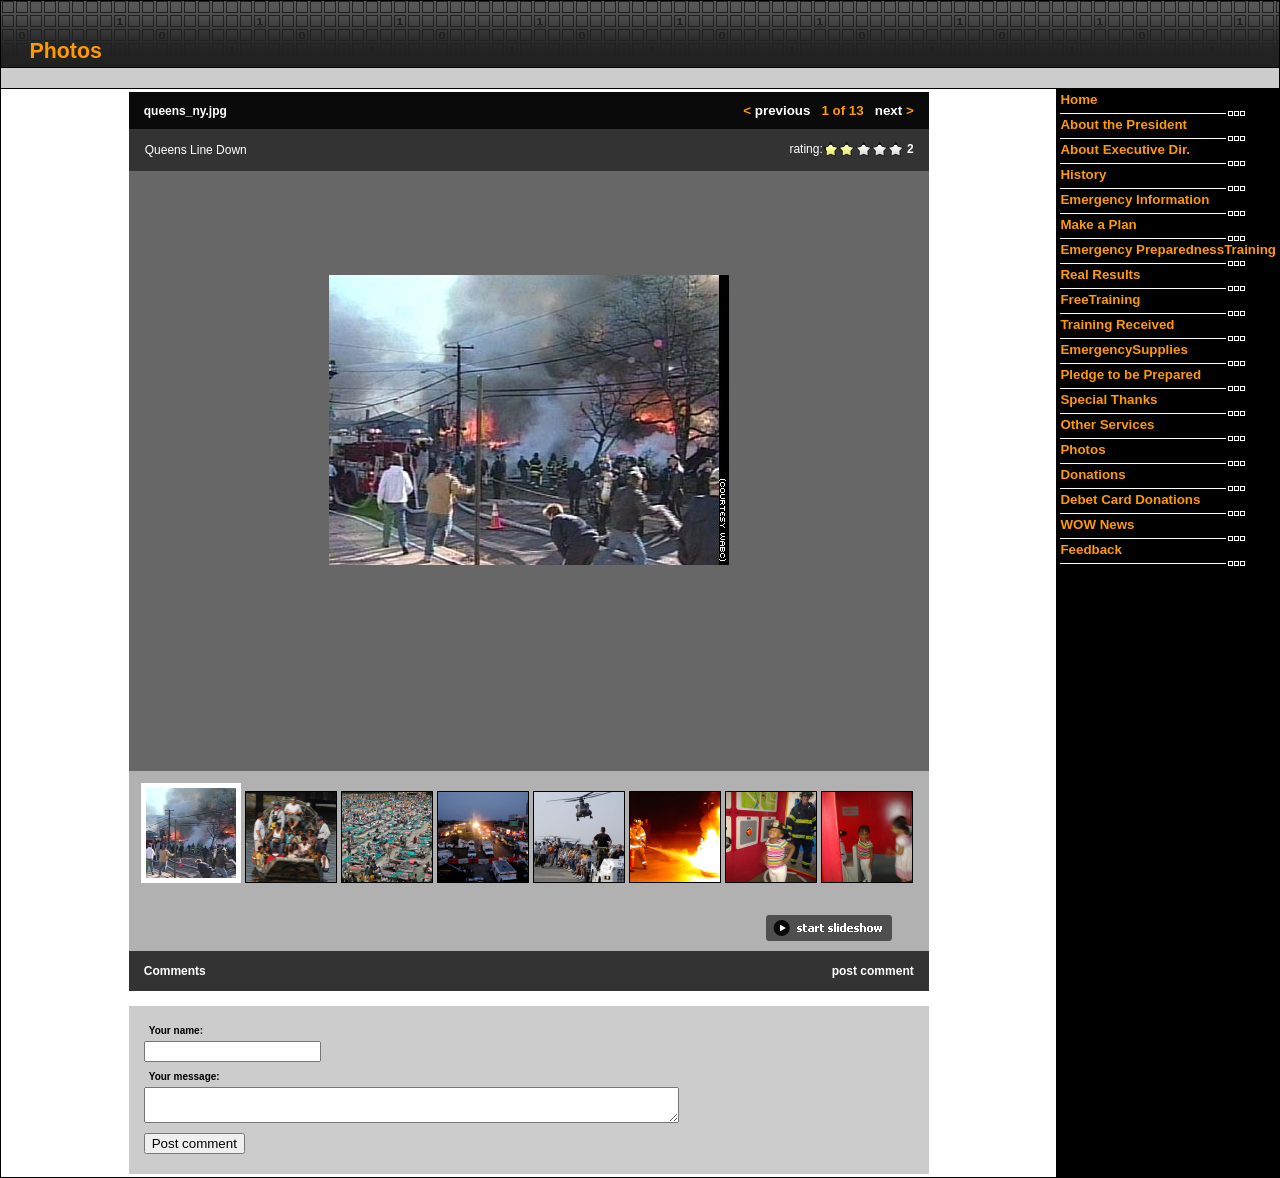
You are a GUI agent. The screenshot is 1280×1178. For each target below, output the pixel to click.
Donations (1092, 474)
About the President (1123, 124)
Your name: (176, 1027)
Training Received (1117, 324)
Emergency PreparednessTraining (1168, 249)
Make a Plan (1098, 224)
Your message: (184, 1073)
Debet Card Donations (1130, 499)
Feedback (1091, 549)
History (1083, 174)
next (888, 107)
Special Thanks (1108, 399)
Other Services (1107, 424)
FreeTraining (1100, 299)
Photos (1082, 449)
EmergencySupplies (1123, 349)
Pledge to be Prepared (1130, 374)
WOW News (1097, 524)
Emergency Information (1134, 199)
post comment (873, 968)
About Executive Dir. (1125, 149)
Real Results (1100, 274)
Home (1078, 99)
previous (783, 107)
